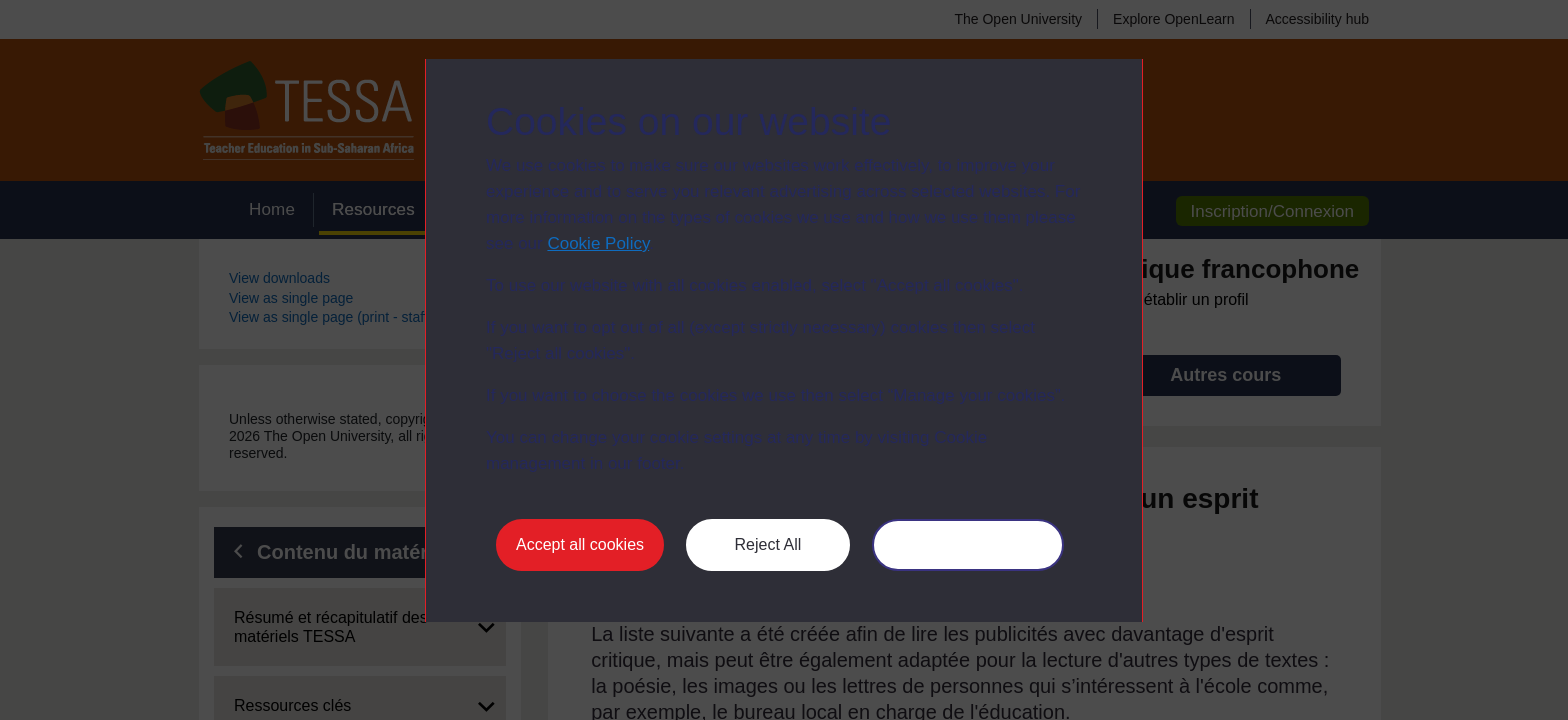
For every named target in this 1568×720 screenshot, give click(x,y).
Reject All (768, 544)
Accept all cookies (580, 544)
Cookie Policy (598, 243)
